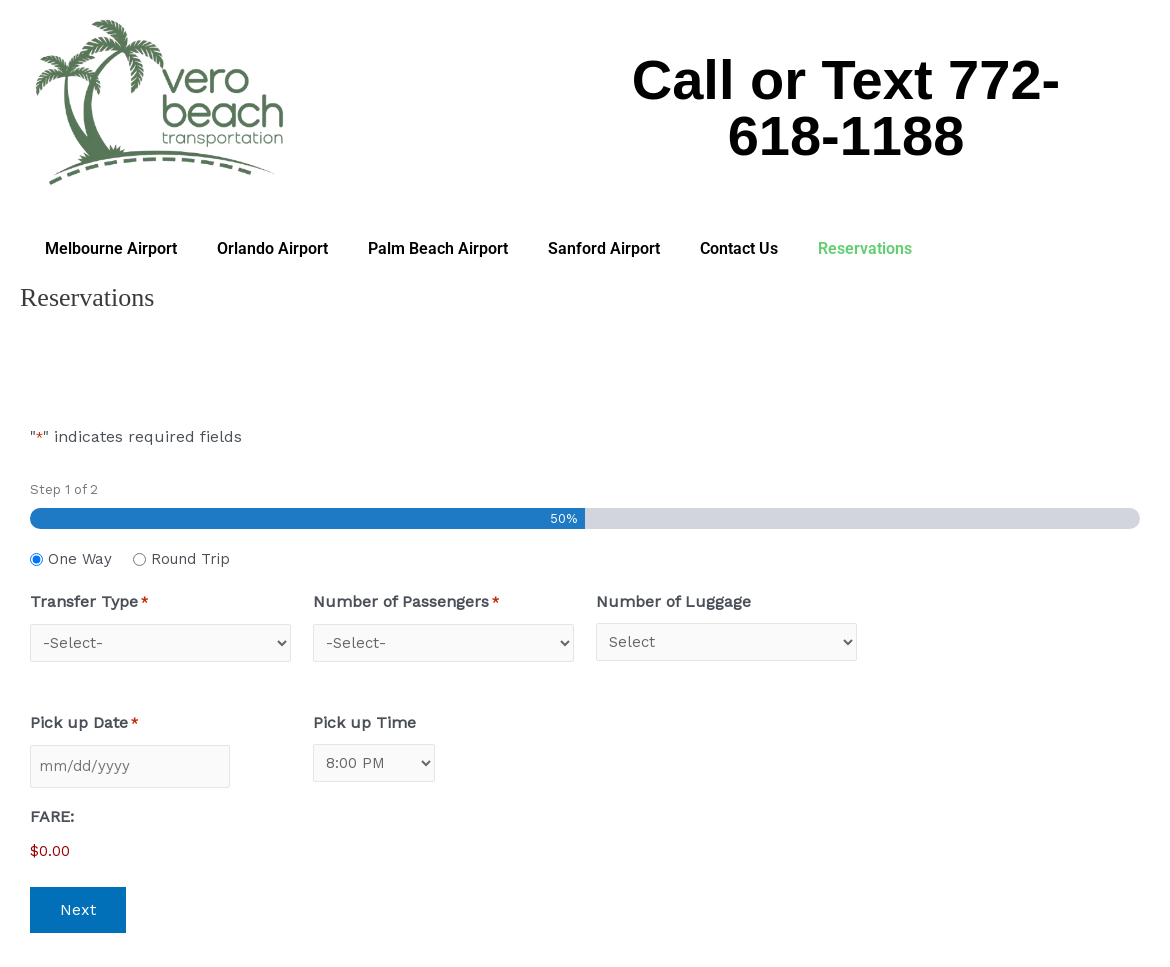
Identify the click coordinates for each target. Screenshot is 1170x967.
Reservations (865, 248)
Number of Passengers (406, 603)
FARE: (52, 816)
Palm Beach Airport (438, 248)
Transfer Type (89, 603)
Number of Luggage (673, 601)
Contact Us (739, 248)
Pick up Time (364, 722)
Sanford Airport (604, 248)
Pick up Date (84, 724)
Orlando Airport (272, 248)
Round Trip (190, 559)
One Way (80, 559)
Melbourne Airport (111, 248)
